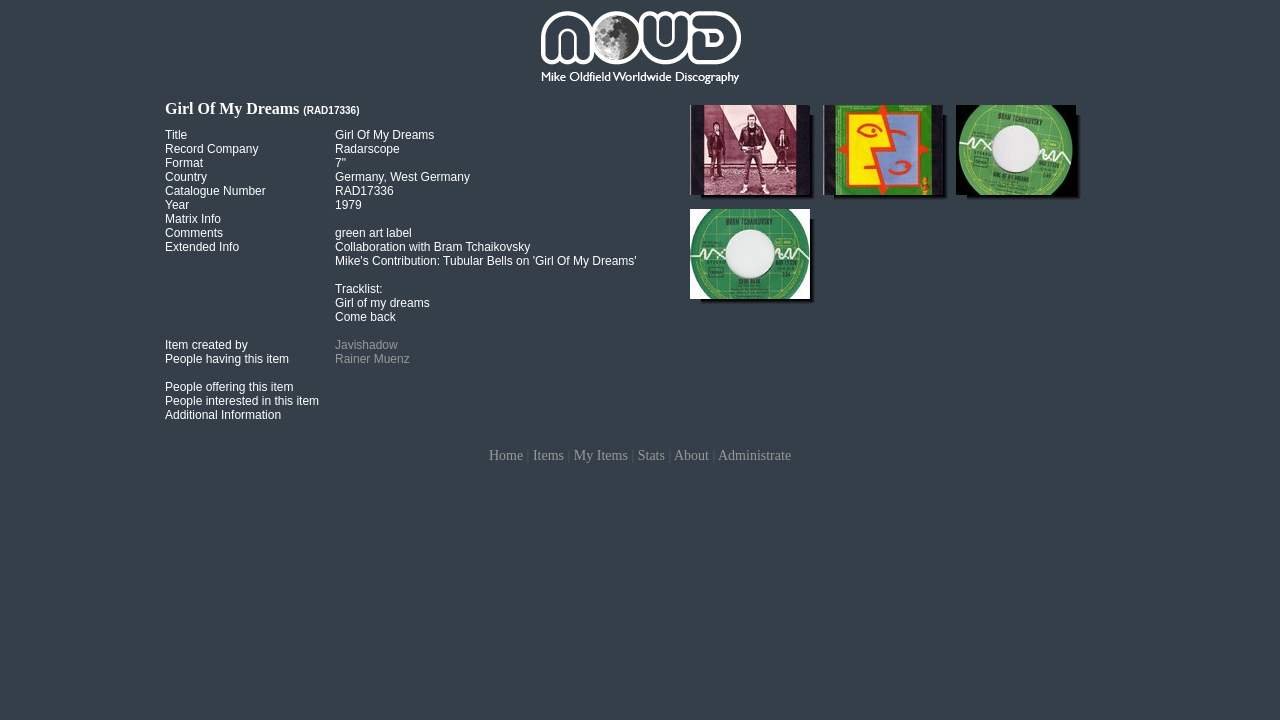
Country (186, 177)
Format (184, 163)
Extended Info (202, 247)
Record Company (211, 149)
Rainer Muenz (372, 359)
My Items (601, 455)
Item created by (206, 345)
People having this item (227, 359)
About (691, 455)
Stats (651, 455)
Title (176, 135)
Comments (194, 233)
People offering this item (229, 387)
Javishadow (366, 345)
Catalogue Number (215, 191)
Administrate (754, 455)
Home (506, 455)
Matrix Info (193, 219)
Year (177, 205)
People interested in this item (242, 401)
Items (548, 455)
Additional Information (223, 415)
